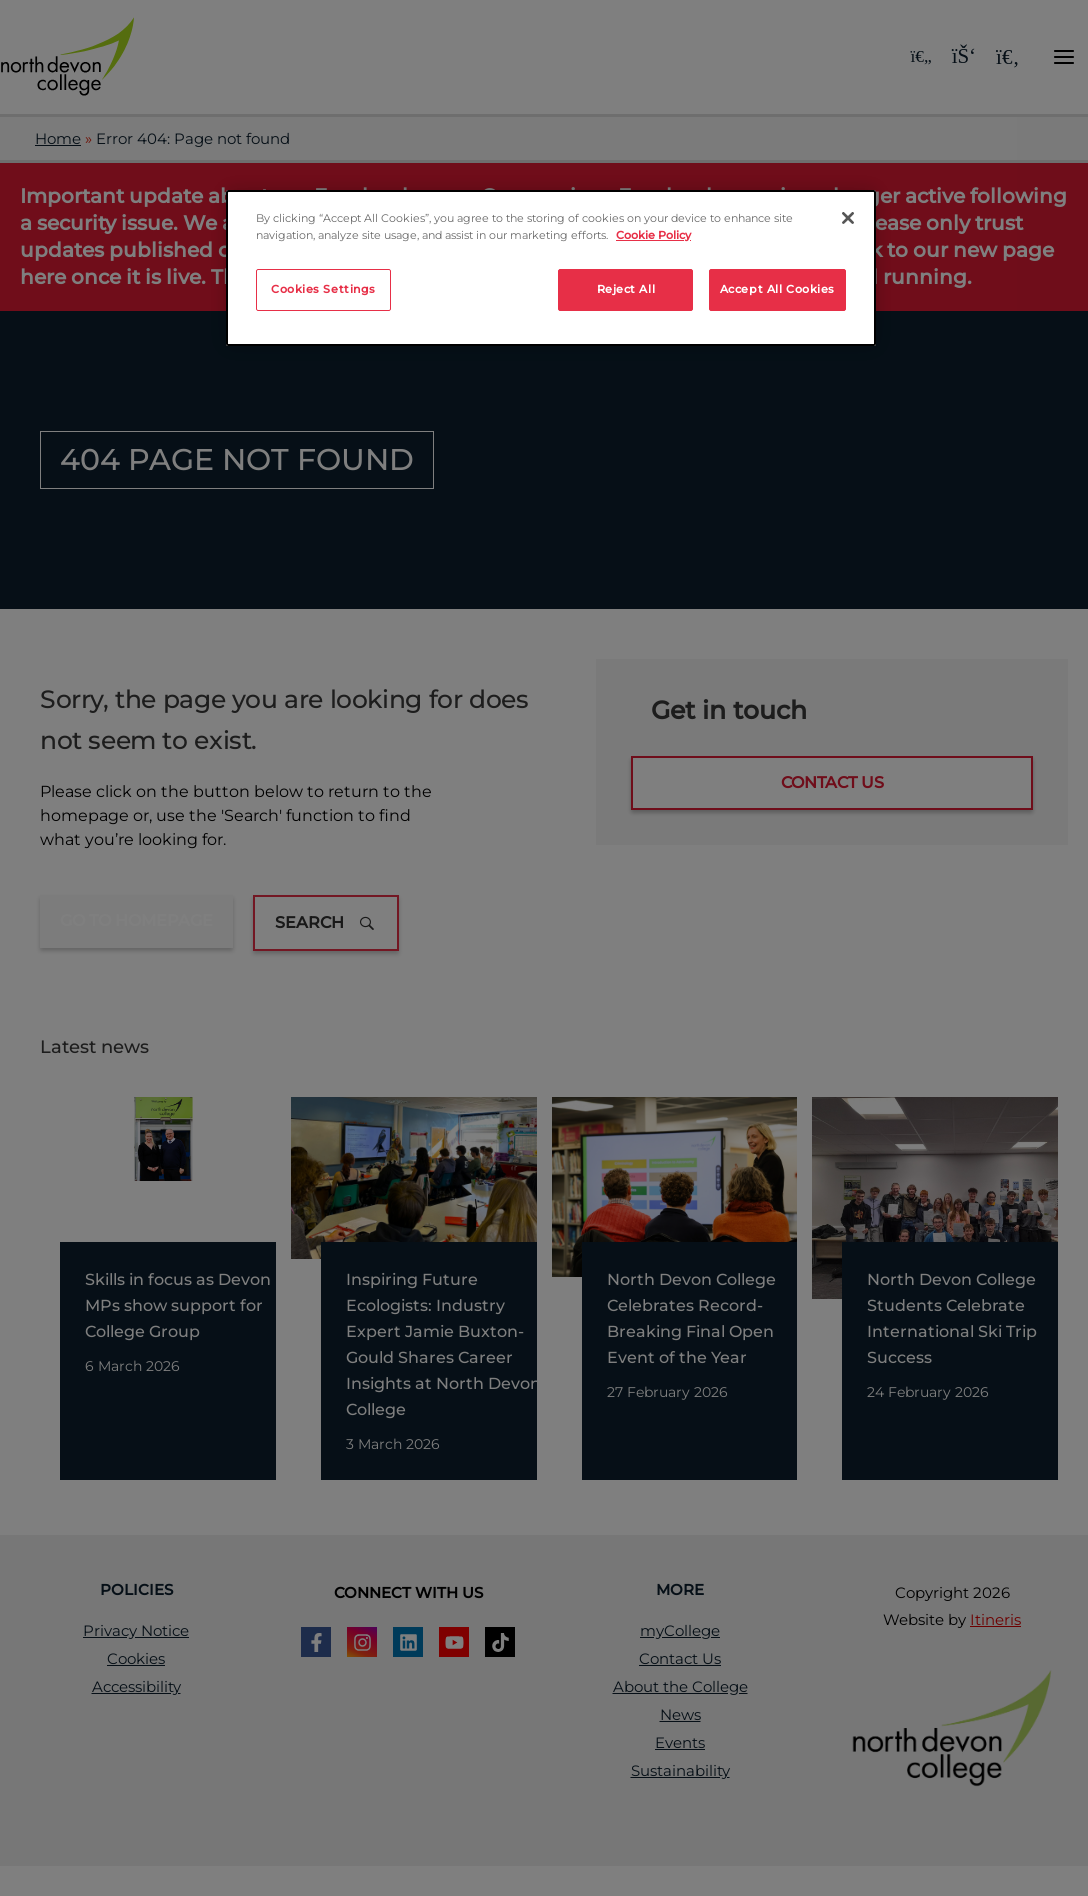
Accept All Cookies (777, 289)
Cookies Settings (323, 289)
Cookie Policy (653, 235)
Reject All (626, 289)
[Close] (848, 218)
